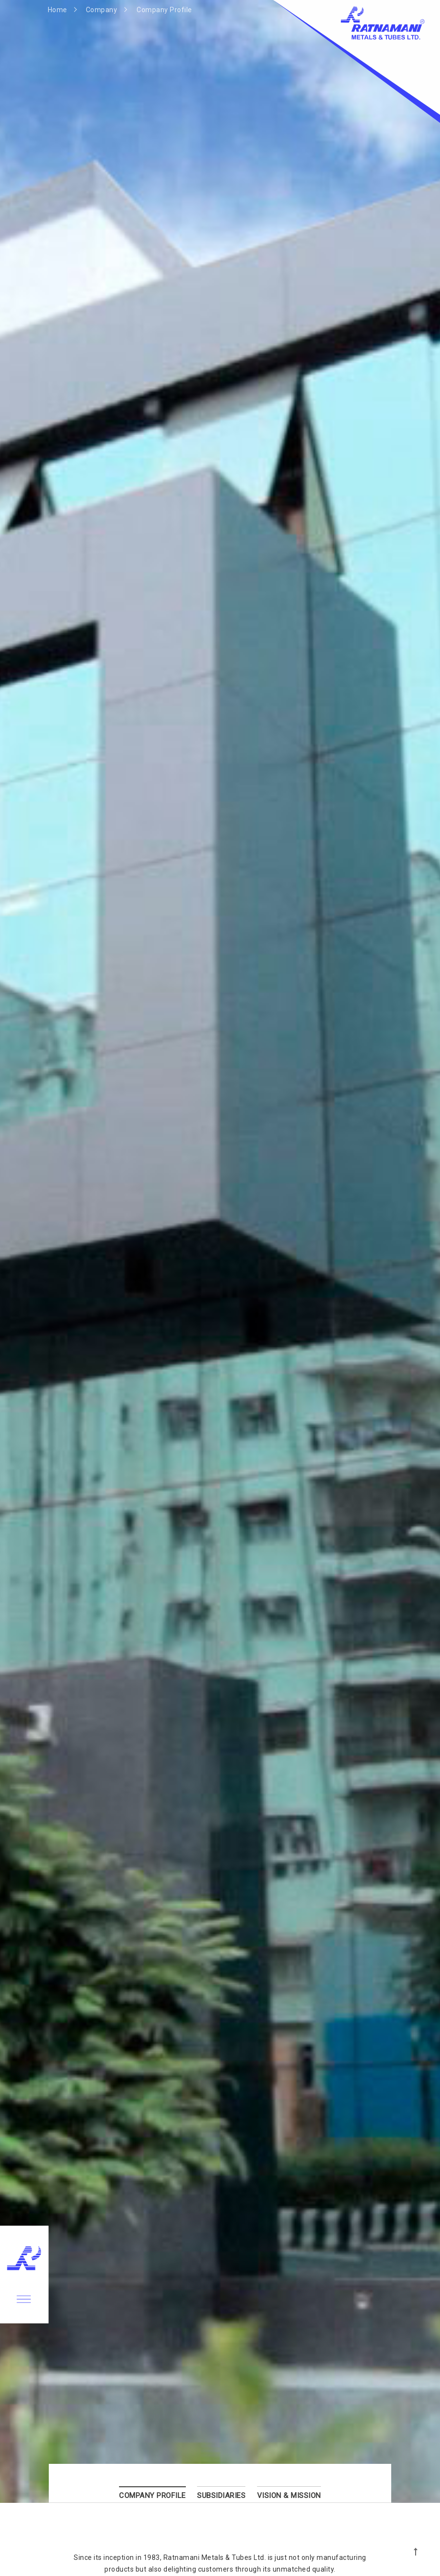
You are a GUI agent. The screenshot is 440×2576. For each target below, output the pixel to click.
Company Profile (164, 10)
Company (102, 10)
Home (57, 10)
